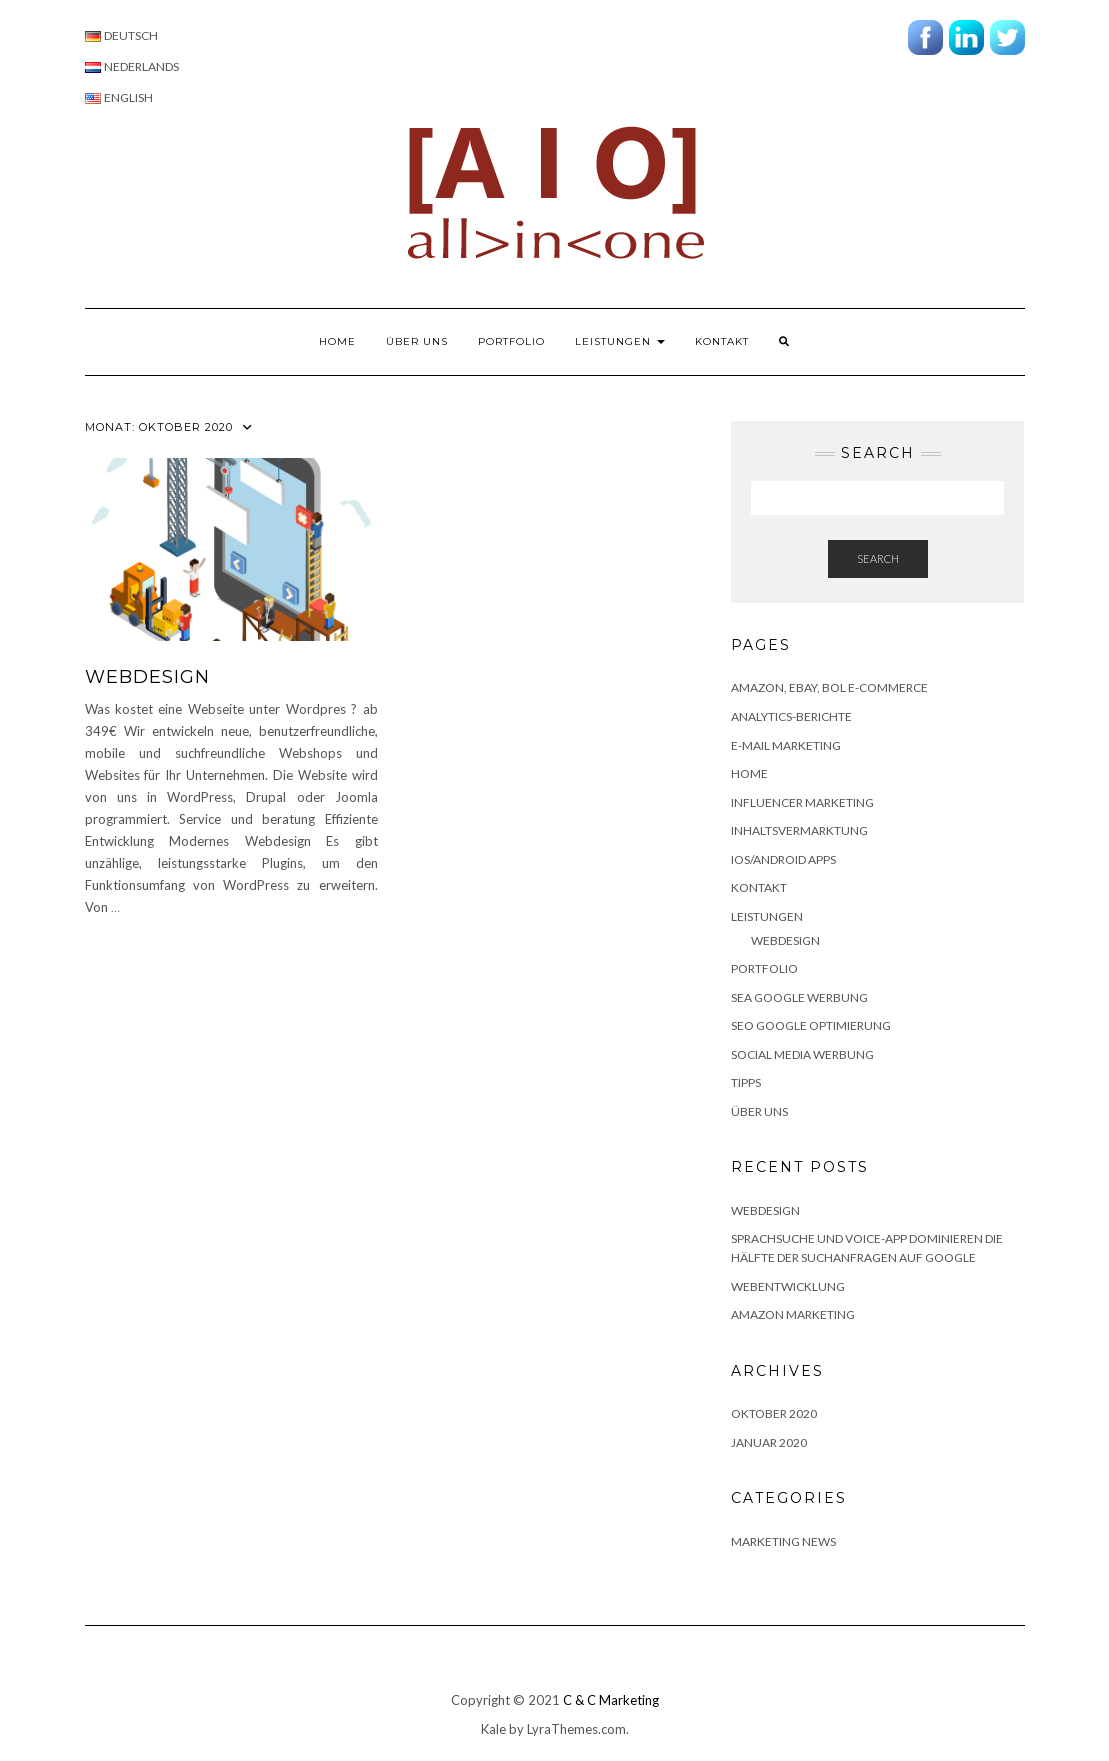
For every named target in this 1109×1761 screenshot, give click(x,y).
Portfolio (511, 341)
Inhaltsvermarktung (799, 830)
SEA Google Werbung (799, 997)
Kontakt (722, 341)
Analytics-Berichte (791, 716)
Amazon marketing (793, 1314)
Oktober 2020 (774, 1413)
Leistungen (620, 341)
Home (337, 341)
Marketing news (783, 1541)
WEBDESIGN (147, 677)
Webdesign (785, 940)
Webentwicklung (788, 1286)
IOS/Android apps (783, 859)
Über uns (417, 341)
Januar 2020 (769, 1442)
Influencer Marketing (802, 802)
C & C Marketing (611, 1700)
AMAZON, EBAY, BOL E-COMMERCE (829, 687)
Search (878, 558)
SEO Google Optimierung (811, 1025)
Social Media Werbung (802, 1054)
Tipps (746, 1082)
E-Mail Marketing (786, 745)
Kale (493, 1729)
